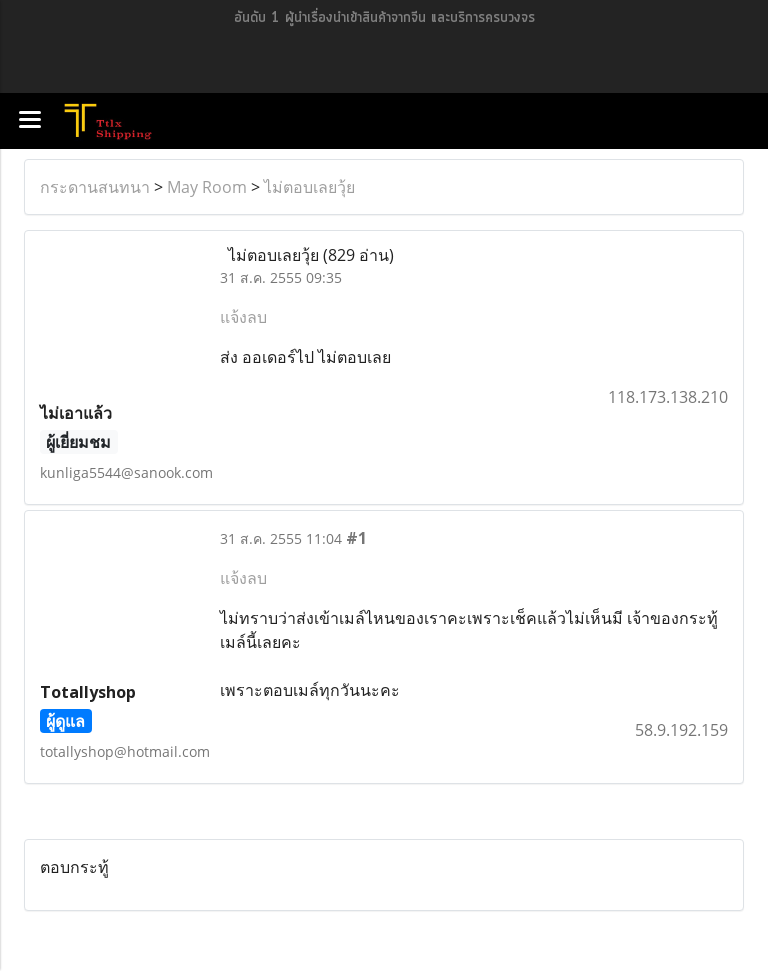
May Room (207, 187)
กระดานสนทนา (95, 187)
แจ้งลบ (243, 317)
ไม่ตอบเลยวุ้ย (309, 187)
